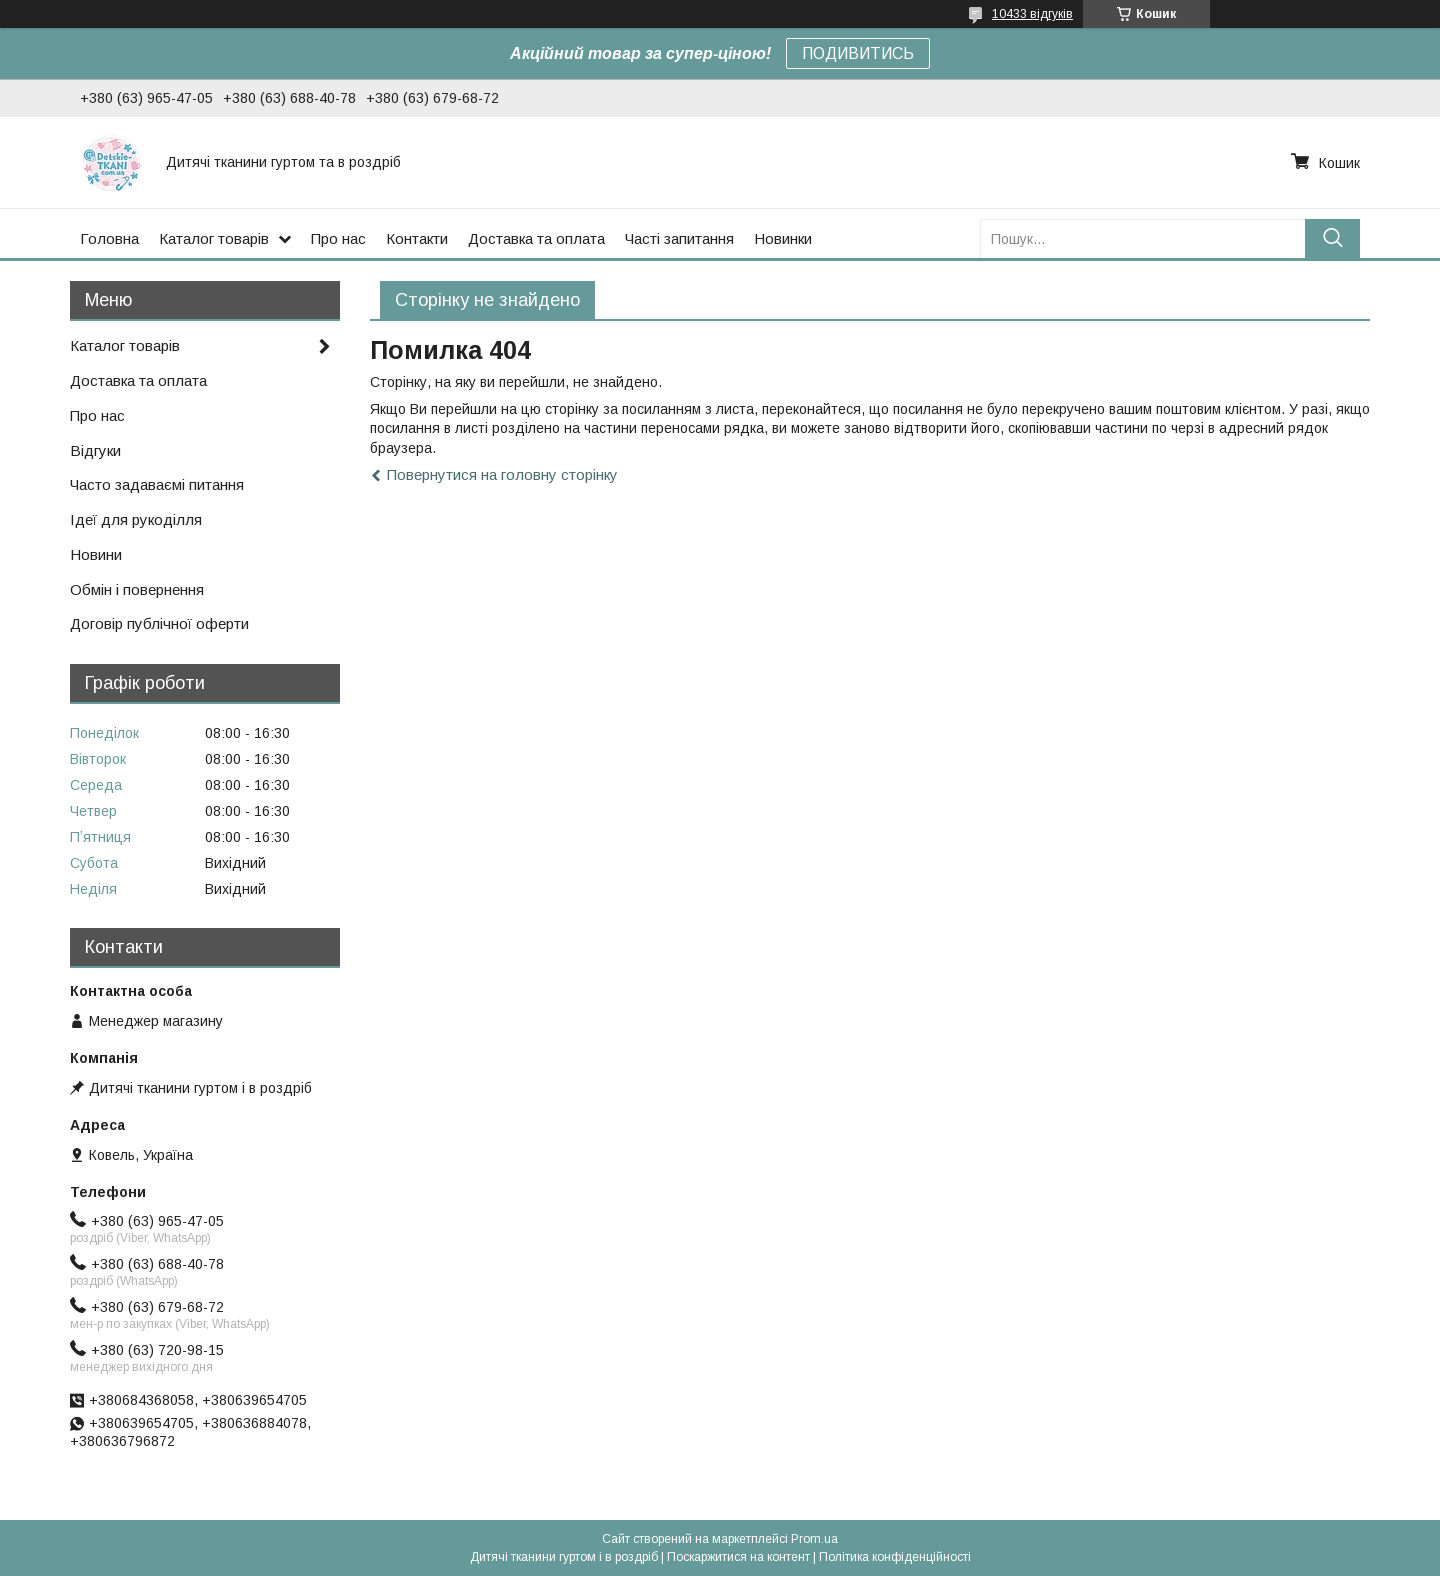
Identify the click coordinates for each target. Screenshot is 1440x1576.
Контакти (417, 238)
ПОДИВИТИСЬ (858, 53)
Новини (96, 554)
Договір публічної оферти (159, 623)
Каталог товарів (214, 238)
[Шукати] (1332, 238)
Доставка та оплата (536, 238)
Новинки (783, 238)
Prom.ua (814, 1539)
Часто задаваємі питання (157, 484)
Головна (109, 238)
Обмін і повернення (137, 589)
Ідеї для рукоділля (136, 519)
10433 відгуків (1032, 14)
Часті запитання (679, 238)
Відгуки (95, 450)
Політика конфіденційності (895, 1557)
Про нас (338, 238)
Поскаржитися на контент (738, 1557)
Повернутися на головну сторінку (502, 474)
